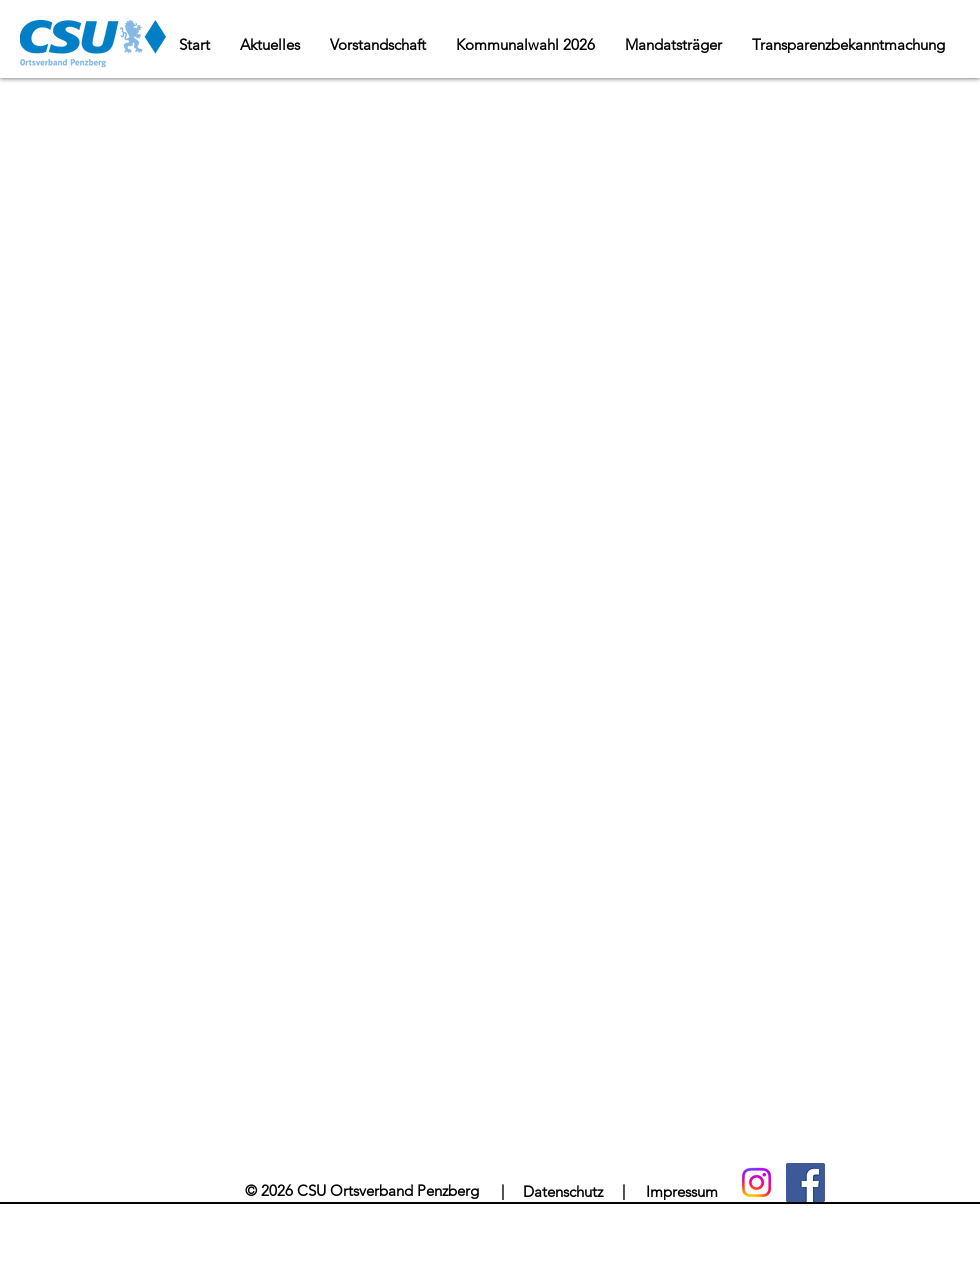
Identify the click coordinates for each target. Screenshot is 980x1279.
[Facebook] (805, 1182)
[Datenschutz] (562, 1191)
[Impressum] (681, 1191)
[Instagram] (756, 1182)
